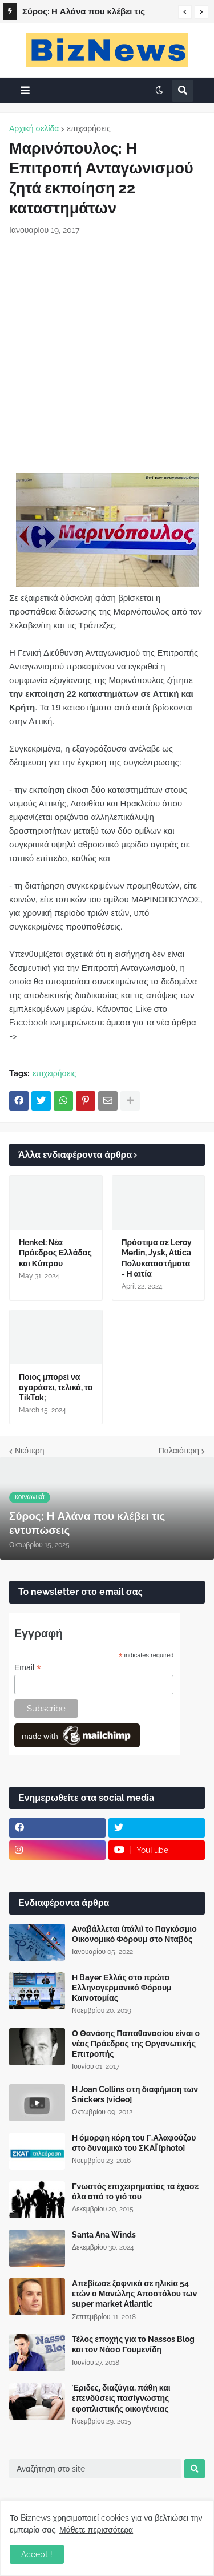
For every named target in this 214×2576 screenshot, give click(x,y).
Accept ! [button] (37, 2554)
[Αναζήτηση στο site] (95, 2468)
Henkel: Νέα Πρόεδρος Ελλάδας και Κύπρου (55, 1252)
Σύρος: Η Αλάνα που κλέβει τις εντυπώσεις (83, 13)
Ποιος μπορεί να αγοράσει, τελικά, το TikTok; (55, 1387)
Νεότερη (29, 1450)
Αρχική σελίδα (34, 128)
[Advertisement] (107, 355)
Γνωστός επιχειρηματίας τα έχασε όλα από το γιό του (135, 2191)
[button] (185, 12)
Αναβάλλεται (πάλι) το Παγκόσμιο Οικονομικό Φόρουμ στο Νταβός (134, 1934)
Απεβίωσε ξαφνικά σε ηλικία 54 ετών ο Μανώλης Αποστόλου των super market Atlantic (134, 2293)
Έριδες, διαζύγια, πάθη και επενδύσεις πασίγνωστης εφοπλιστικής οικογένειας (121, 2398)
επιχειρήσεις (88, 128)
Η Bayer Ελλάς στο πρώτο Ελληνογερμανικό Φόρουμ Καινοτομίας (122, 1987)
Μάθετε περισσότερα (96, 2529)
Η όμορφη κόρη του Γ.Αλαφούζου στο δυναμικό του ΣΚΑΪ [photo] (134, 2143)
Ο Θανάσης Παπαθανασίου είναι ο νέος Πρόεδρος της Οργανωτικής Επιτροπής (136, 2043)
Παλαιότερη (179, 1450)
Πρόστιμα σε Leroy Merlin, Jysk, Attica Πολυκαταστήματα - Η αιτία (157, 1258)
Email (27, 1667)
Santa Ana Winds (104, 2234)
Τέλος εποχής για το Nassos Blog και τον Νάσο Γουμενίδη (133, 2344)
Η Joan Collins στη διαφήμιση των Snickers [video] (135, 2094)
